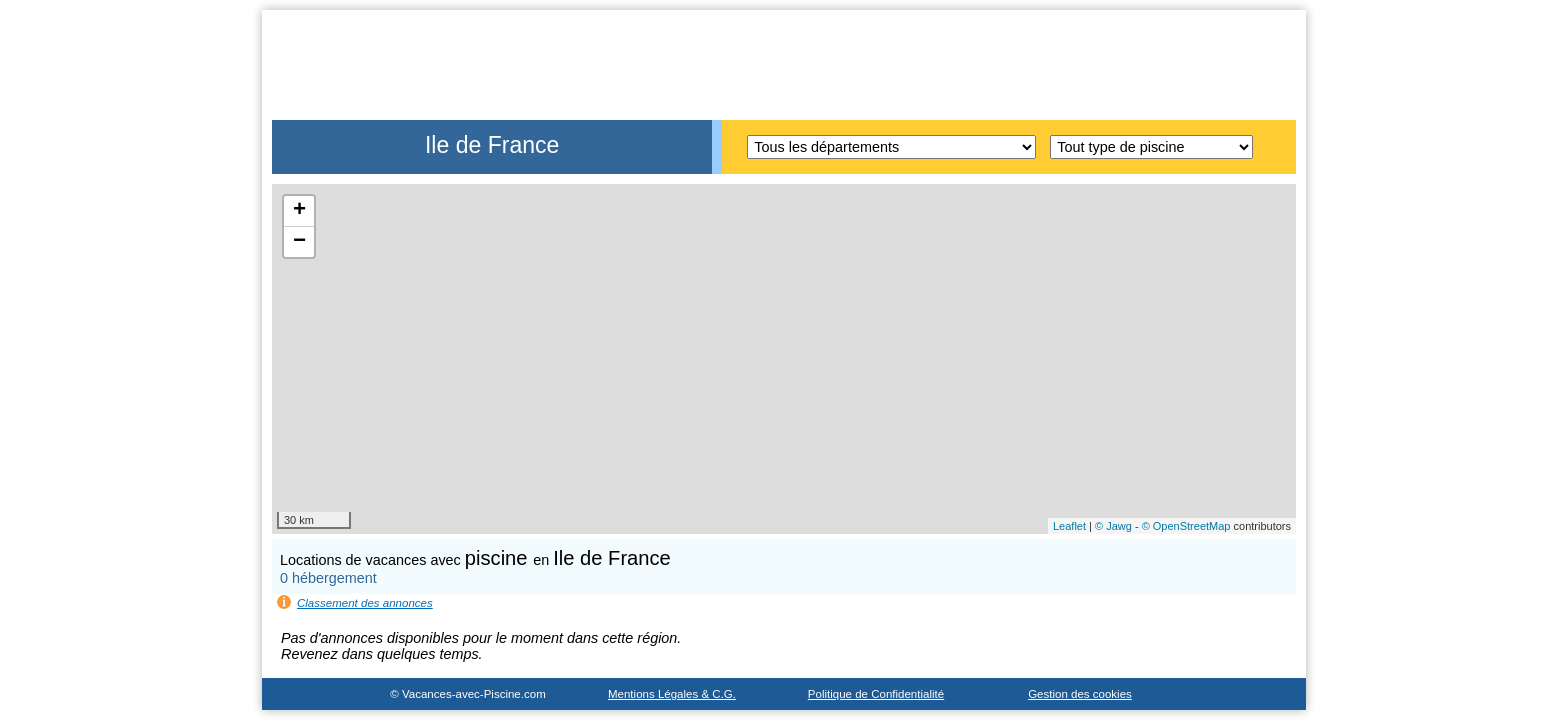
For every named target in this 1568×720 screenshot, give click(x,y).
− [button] (299, 242)
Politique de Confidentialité (876, 694)
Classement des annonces (365, 603)
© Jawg (1113, 526)
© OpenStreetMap (1186, 526)
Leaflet (1069, 526)
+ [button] (299, 211)
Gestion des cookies (1080, 694)
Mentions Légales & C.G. (672, 694)
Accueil (1241, 39)
